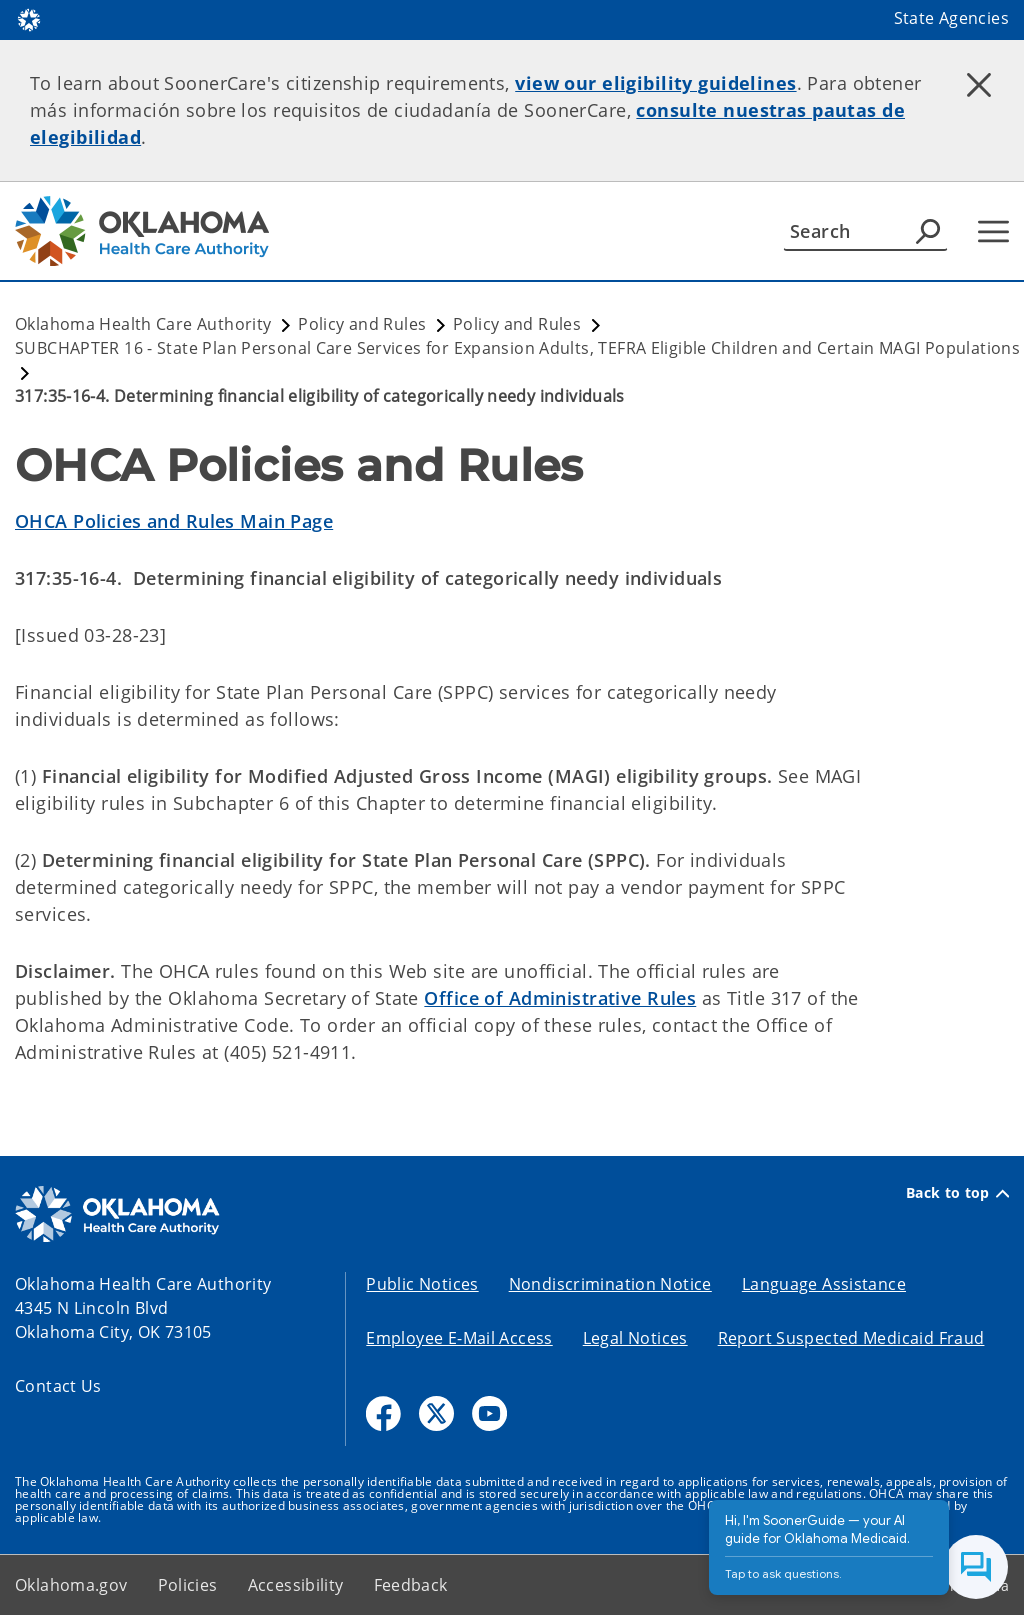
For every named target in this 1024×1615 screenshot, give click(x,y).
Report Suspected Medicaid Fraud (851, 1338)
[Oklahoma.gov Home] (29, 18)
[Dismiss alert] (979, 85)
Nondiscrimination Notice (610, 1284)
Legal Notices (635, 1338)
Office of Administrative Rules (560, 998)
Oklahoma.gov (71, 1585)
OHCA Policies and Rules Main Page (174, 521)
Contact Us (58, 1386)
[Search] (865, 231)
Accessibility (296, 1585)
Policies (188, 1585)
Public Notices (422, 1284)
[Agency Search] (928, 231)
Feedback (411, 1585)
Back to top (957, 1193)
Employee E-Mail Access (459, 1338)
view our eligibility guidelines (655, 83)
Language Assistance (824, 1284)
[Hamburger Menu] (993, 231)
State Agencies (951, 18)
